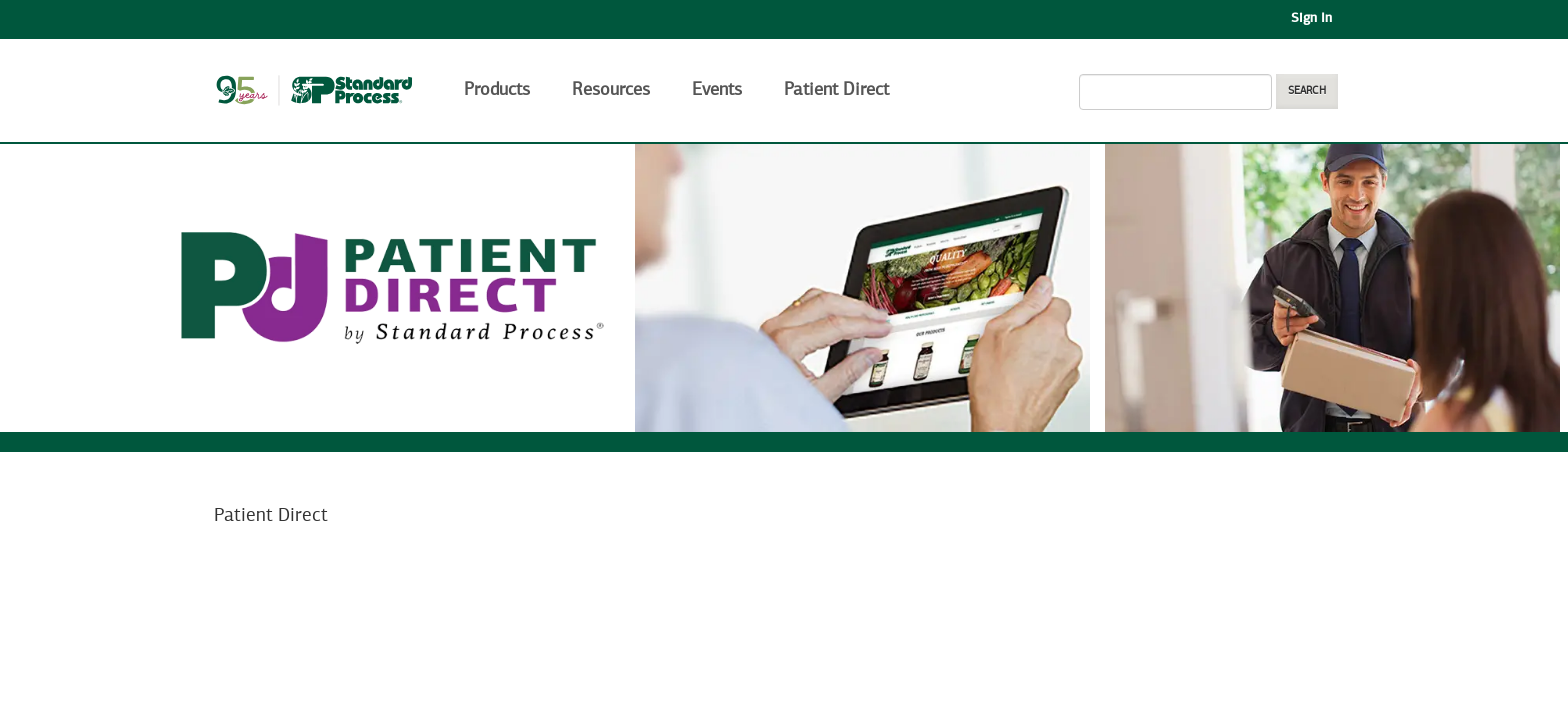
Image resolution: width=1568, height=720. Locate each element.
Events (717, 90)
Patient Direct (839, 90)
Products (497, 90)
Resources (611, 90)
